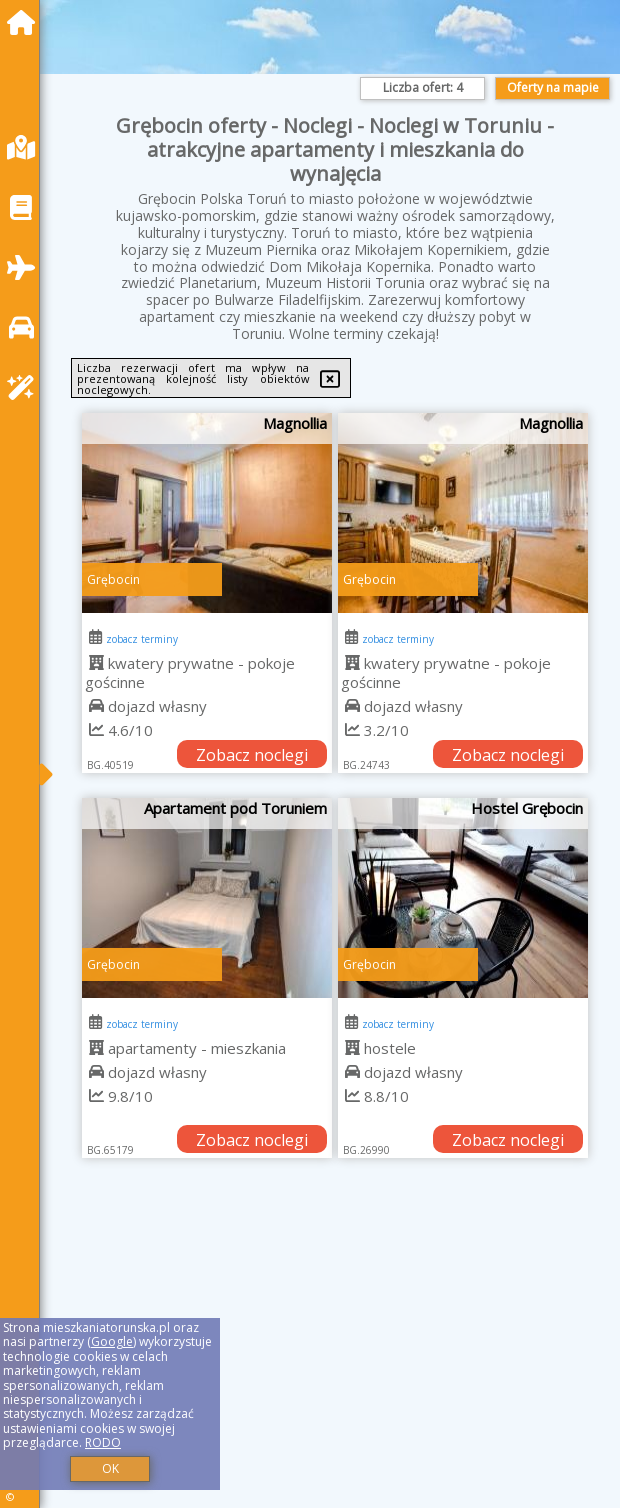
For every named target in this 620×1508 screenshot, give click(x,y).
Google (112, 1341)
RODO (103, 1442)
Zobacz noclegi (252, 755)
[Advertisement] (335, 1355)
